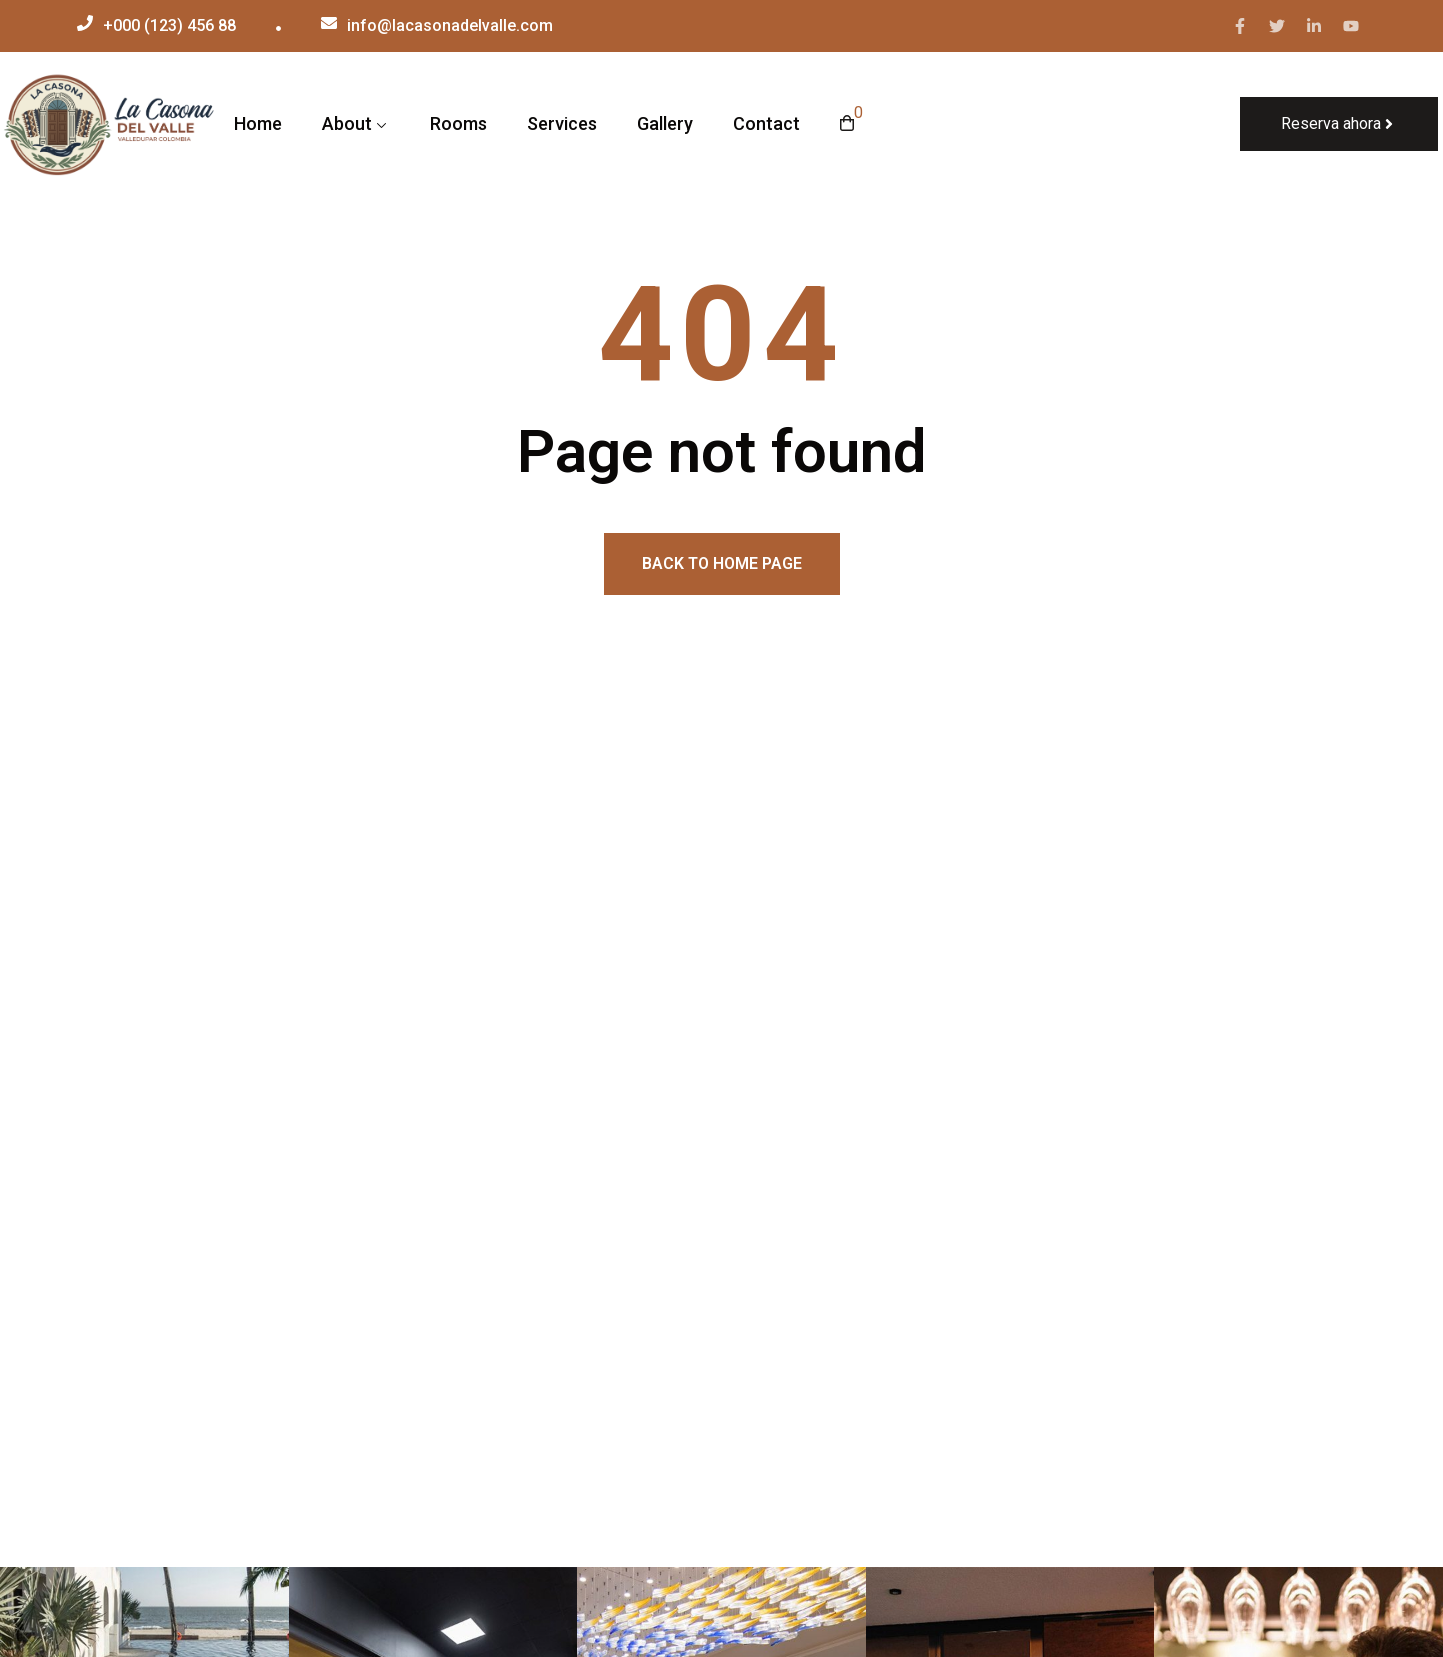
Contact (766, 123)
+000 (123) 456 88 (169, 25)
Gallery (665, 123)
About (347, 123)
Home (258, 123)
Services (562, 123)
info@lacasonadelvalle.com (450, 25)
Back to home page (722, 563)
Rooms (458, 123)
